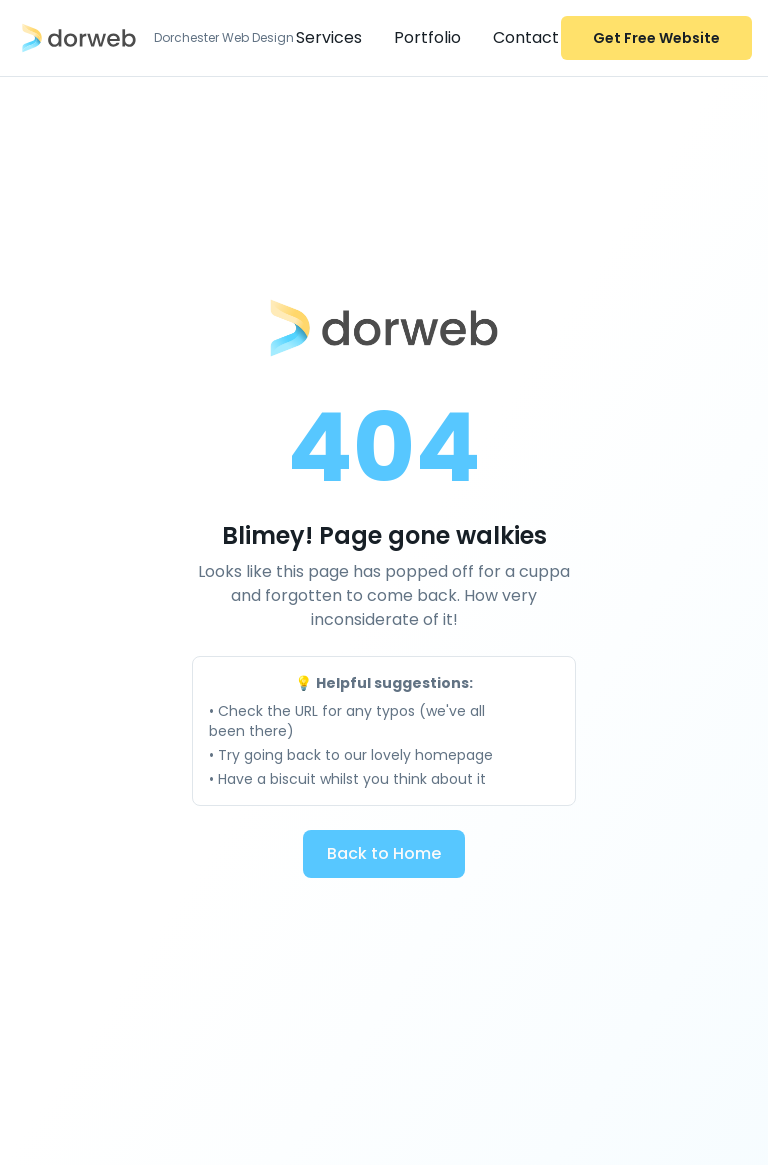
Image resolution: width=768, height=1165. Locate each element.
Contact (526, 37)
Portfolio (427, 37)
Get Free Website (656, 38)
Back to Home (384, 853)
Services (329, 37)
